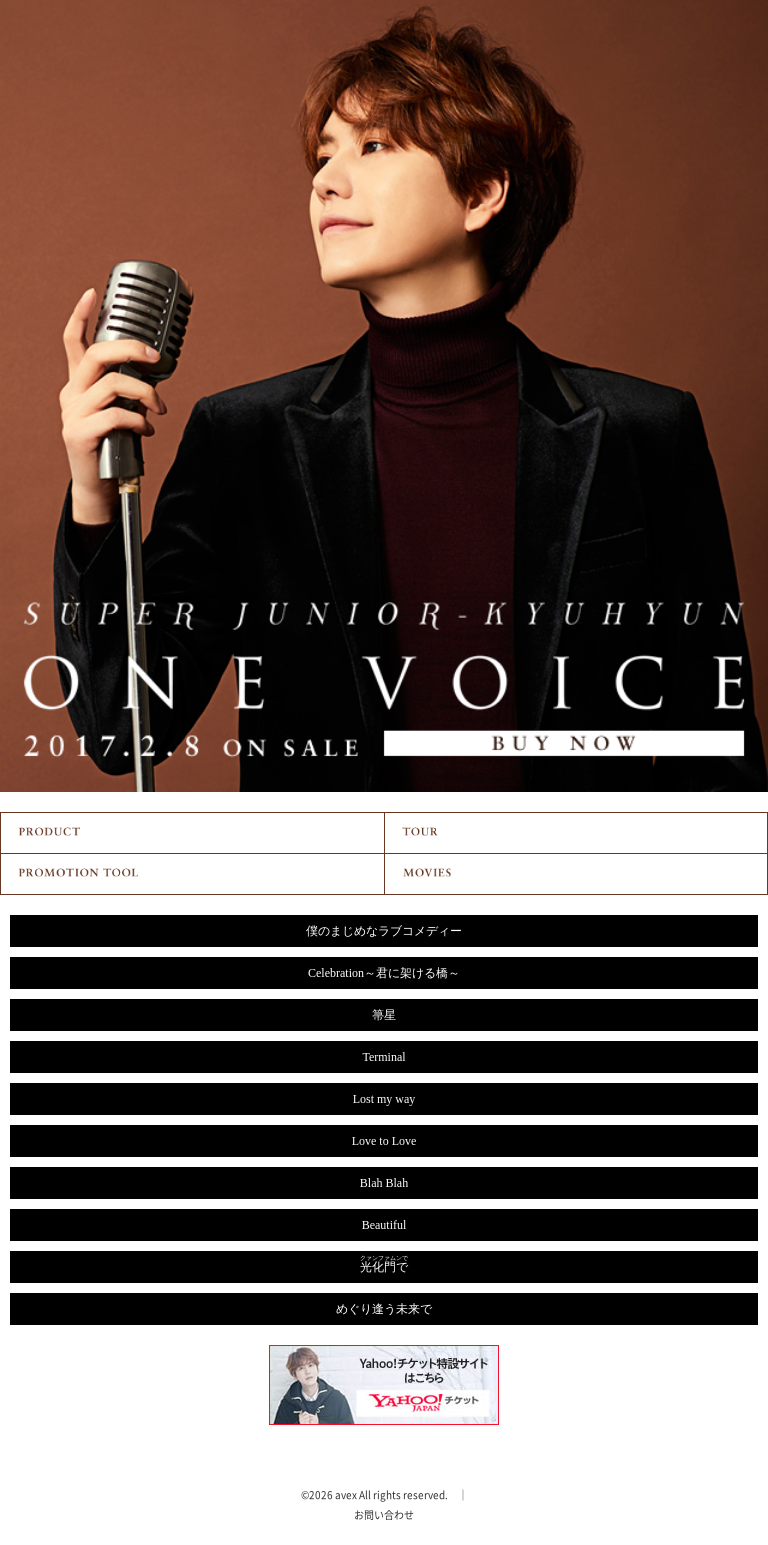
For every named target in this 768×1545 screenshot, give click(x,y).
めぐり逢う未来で (384, 1309)
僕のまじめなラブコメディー (384, 931)
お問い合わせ (384, 1514)
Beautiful (384, 1225)
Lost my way (384, 1099)
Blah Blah (384, 1183)
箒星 (384, 1015)
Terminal (383, 1057)
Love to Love (384, 1141)
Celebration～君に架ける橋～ (384, 973)
